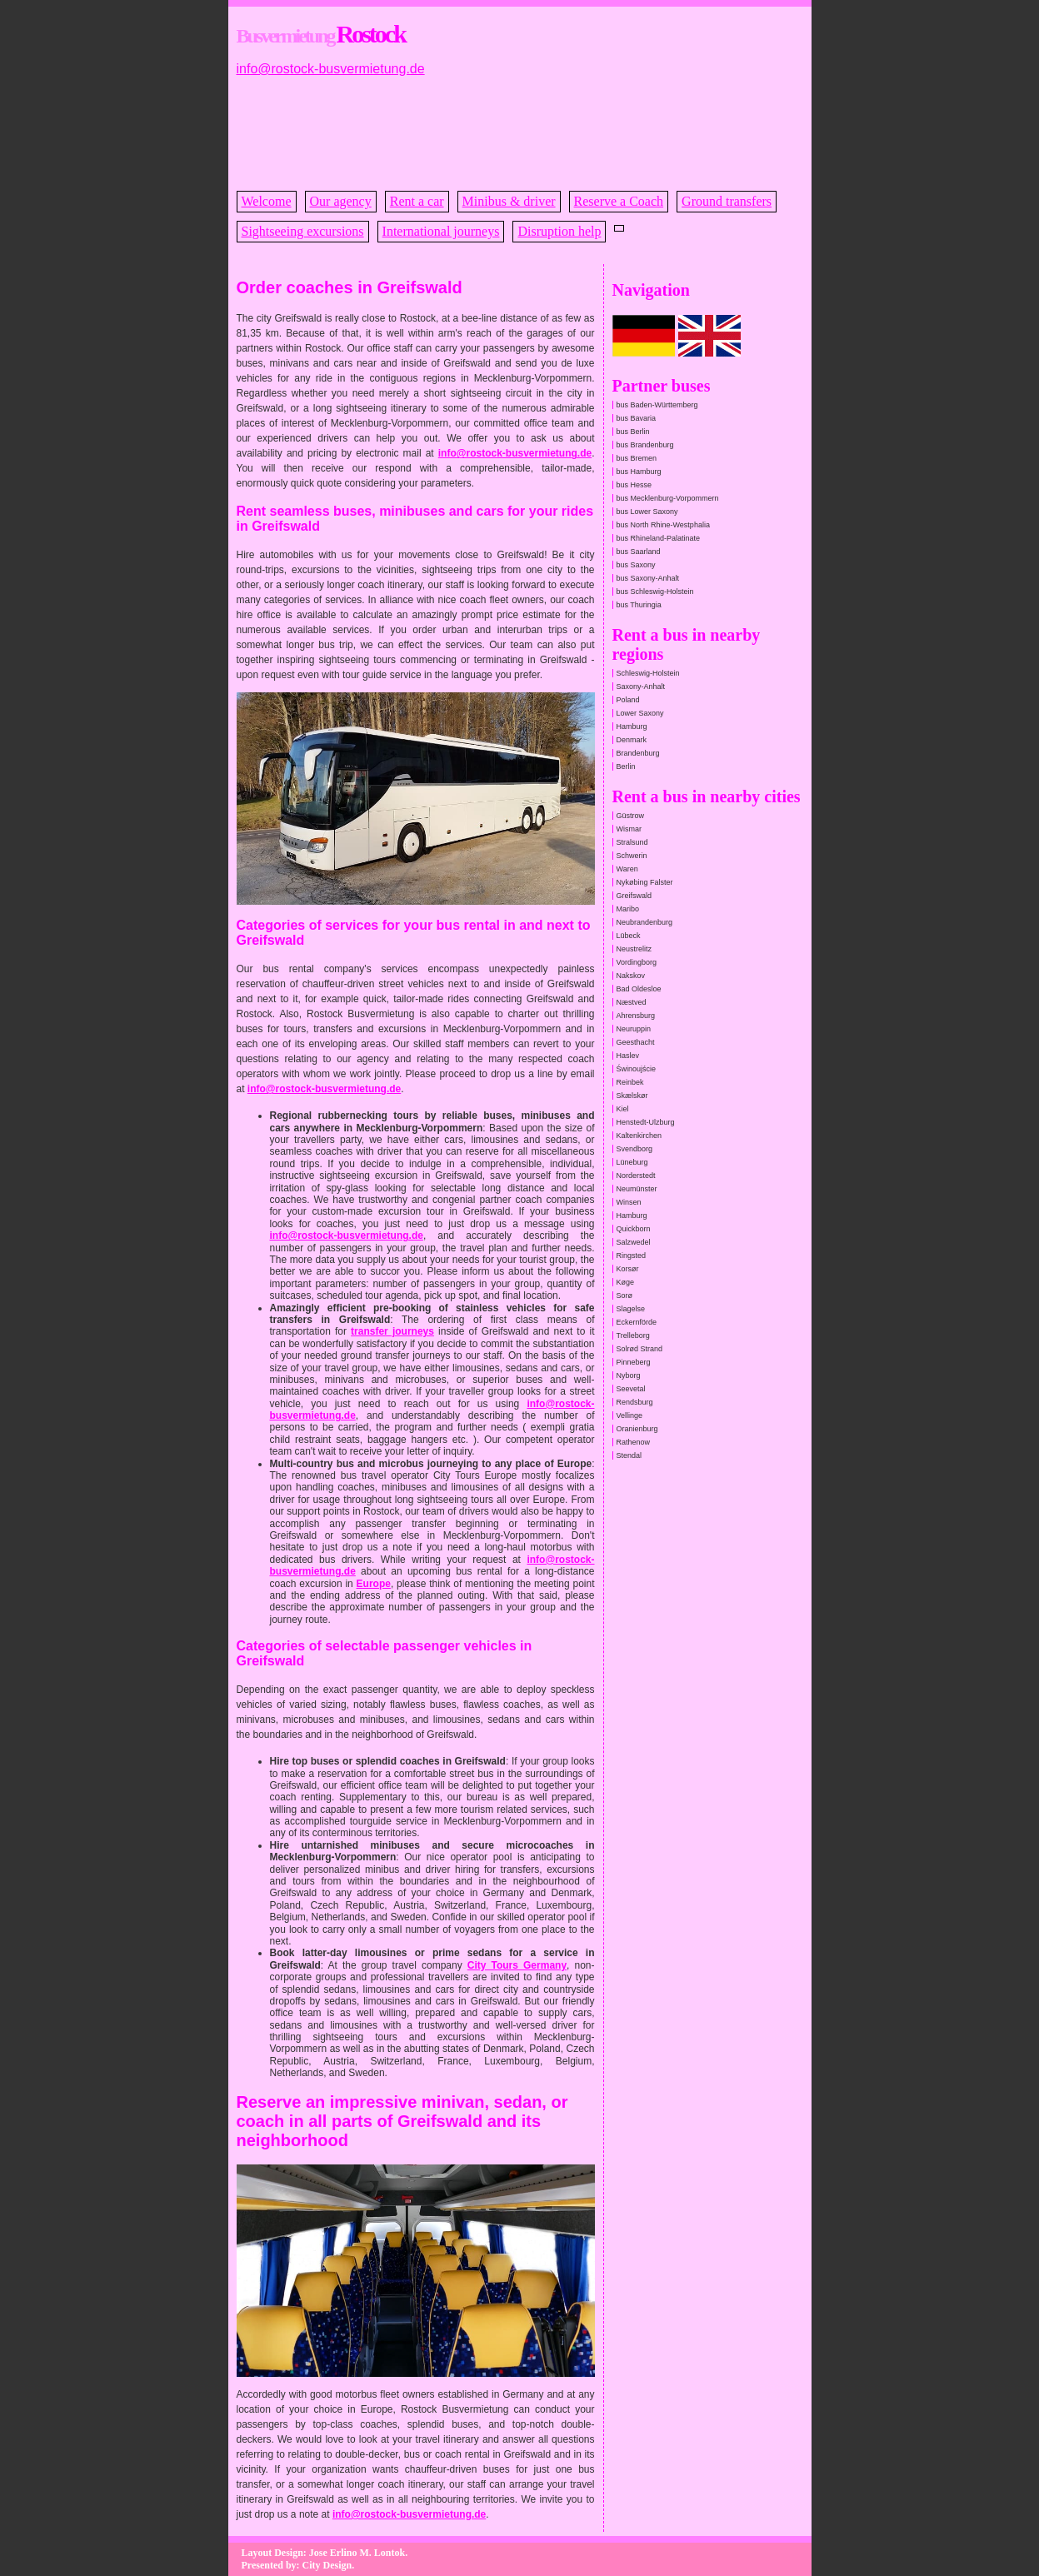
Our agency (341, 201)
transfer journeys (392, 1331)
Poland (628, 700)
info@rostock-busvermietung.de (331, 69)
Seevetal (631, 1389)
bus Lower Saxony (647, 511)
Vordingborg (637, 962)
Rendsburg (635, 1402)
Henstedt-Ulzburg (646, 1122)
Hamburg (632, 726)
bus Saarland (639, 551)
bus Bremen (637, 458)
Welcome (267, 201)
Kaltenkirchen (639, 1135)
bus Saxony (636, 565)
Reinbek (630, 1082)
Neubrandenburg (645, 922)
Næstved (632, 1002)
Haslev (628, 1055)
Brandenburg (638, 753)
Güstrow (631, 815)
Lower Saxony (640, 713)
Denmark (632, 740)
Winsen (629, 1202)
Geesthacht (636, 1042)
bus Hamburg (639, 471)
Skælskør (632, 1095)
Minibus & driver (509, 201)
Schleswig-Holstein (648, 673)
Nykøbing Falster (645, 882)
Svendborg (635, 1149)
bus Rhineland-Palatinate (659, 538)
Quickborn (634, 1229)
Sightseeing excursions (303, 231)
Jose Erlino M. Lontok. (358, 2553)
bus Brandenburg (645, 445)
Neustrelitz (634, 949)
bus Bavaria (637, 418)
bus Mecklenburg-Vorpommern (668, 498)
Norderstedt (636, 1175)
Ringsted (632, 1255)
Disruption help (559, 231)
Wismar (629, 829)
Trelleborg (633, 1335)
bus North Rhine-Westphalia (663, 525)
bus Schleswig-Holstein (655, 591)
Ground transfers (727, 201)
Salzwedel (634, 1242)
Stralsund (632, 842)
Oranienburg (637, 1429)
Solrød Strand (640, 1349)
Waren (627, 869)
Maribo (628, 909)
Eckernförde (637, 1322)
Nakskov (631, 975)
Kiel (623, 1109)
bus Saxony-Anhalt (648, 578)
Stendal (629, 1455)
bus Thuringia (639, 605)
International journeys (441, 231)
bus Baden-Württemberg (657, 405)
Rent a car (417, 201)
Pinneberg (634, 1362)
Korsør (628, 1269)
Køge (626, 1282)
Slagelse (631, 1309)
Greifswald (634, 895)
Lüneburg (632, 1162)
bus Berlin (633, 431)
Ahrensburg (636, 1015)
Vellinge (630, 1415)
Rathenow (634, 1442)
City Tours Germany (517, 1965)
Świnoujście (637, 1069)
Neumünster (637, 1189)
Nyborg (629, 1375)
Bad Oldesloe (639, 989)
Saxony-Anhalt (641, 686)
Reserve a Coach (619, 201)
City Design (327, 2565)
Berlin (626, 766)
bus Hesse (634, 485)
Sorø (625, 1295)
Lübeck (629, 935)
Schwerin (632, 855)
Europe (374, 1584)
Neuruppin (634, 1029)
